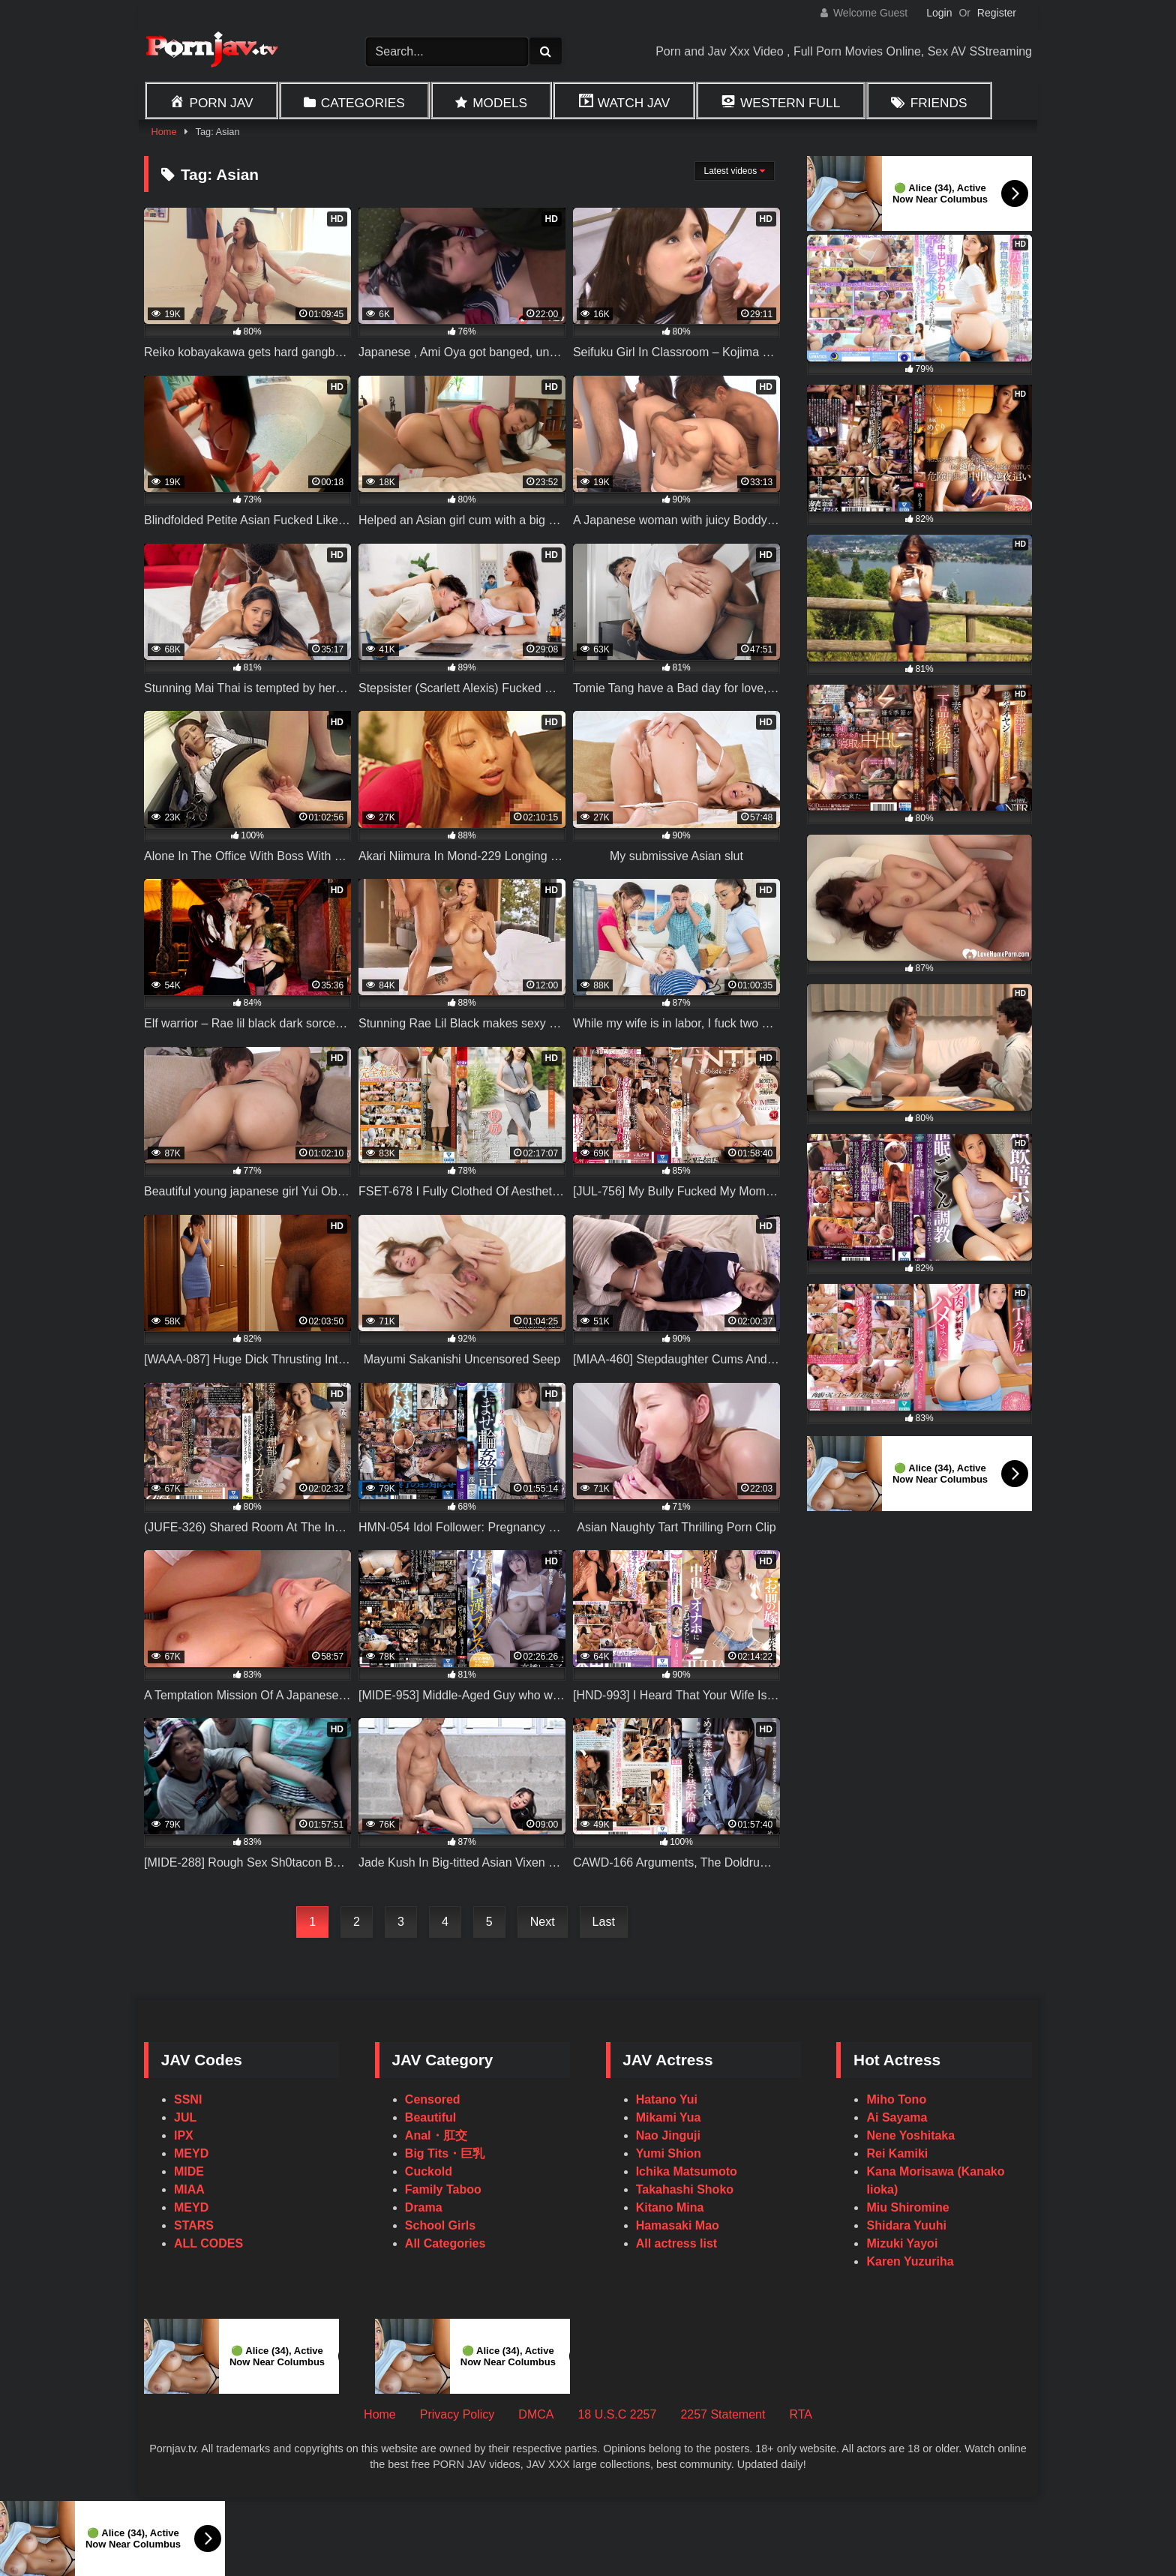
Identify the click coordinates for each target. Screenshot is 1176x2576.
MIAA (189, 2189)
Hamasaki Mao (677, 2225)
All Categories (445, 2243)
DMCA (536, 2414)
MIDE (189, 2171)
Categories (363, 102)
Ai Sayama (896, 2117)
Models (499, 102)
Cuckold (428, 2171)
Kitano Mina (670, 2207)
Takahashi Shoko (685, 2189)
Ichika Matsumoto (686, 2171)
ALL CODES (208, 2243)
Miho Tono (896, 2099)
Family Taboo (443, 2189)
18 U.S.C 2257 (617, 2414)
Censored (432, 2099)
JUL (185, 2117)
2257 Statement (722, 2414)
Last (603, 1921)
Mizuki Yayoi (902, 2243)
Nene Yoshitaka (910, 2135)
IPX (184, 2135)
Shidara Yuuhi (906, 2225)
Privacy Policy (457, 2414)
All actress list (677, 2243)
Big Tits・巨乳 (444, 2153)
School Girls (440, 2225)
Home (163, 131)
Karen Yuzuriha (909, 2261)
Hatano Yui (667, 2099)
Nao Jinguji (668, 2135)
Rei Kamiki (897, 2153)
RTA (800, 2414)
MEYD (191, 2153)
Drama (423, 2207)
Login (939, 13)
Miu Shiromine (907, 2207)
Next (542, 1921)
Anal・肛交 (436, 2135)
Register (996, 13)
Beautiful (430, 2117)
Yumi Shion (668, 2153)
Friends (939, 102)
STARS (194, 2225)
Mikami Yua (668, 2117)
